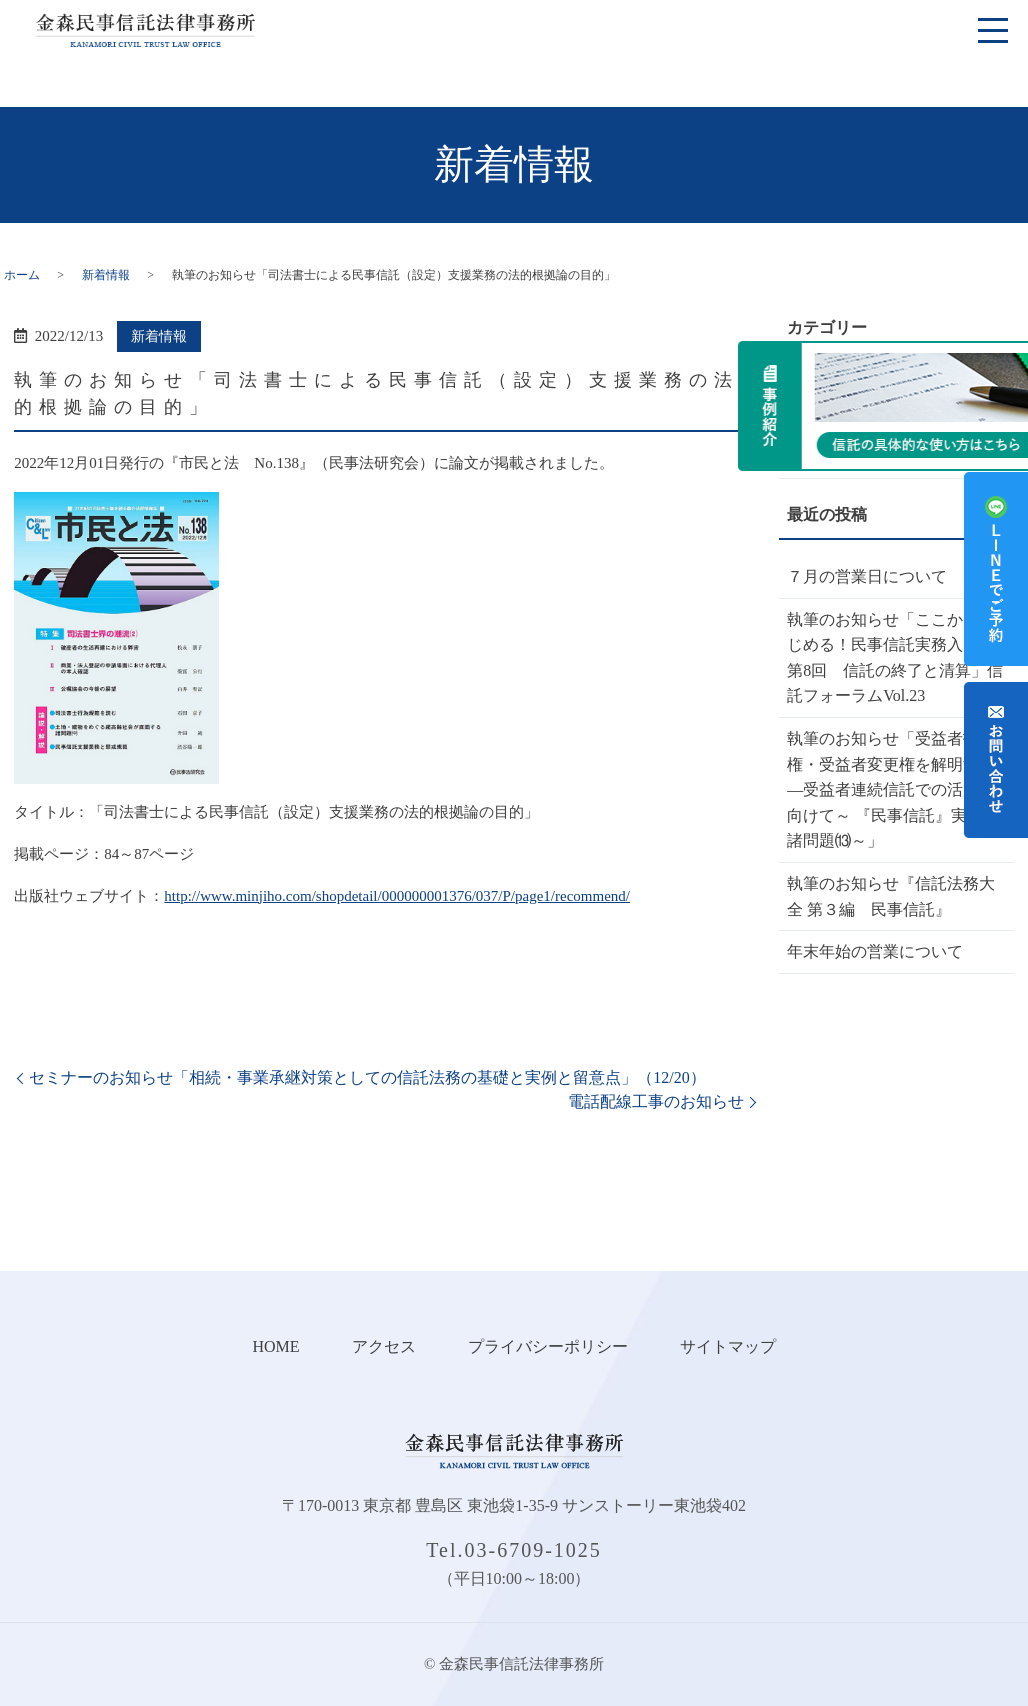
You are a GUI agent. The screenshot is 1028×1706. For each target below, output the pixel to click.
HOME (275, 1346)
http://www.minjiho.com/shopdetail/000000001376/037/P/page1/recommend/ (397, 896)
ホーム (22, 275)
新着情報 (106, 275)
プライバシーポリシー (548, 1346)
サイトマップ (728, 1346)
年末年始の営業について (875, 951)
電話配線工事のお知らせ (656, 1101)
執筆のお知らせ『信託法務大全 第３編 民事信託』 (891, 896)
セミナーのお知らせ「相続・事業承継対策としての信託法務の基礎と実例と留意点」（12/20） (367, 1077)
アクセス (384, 1346)
